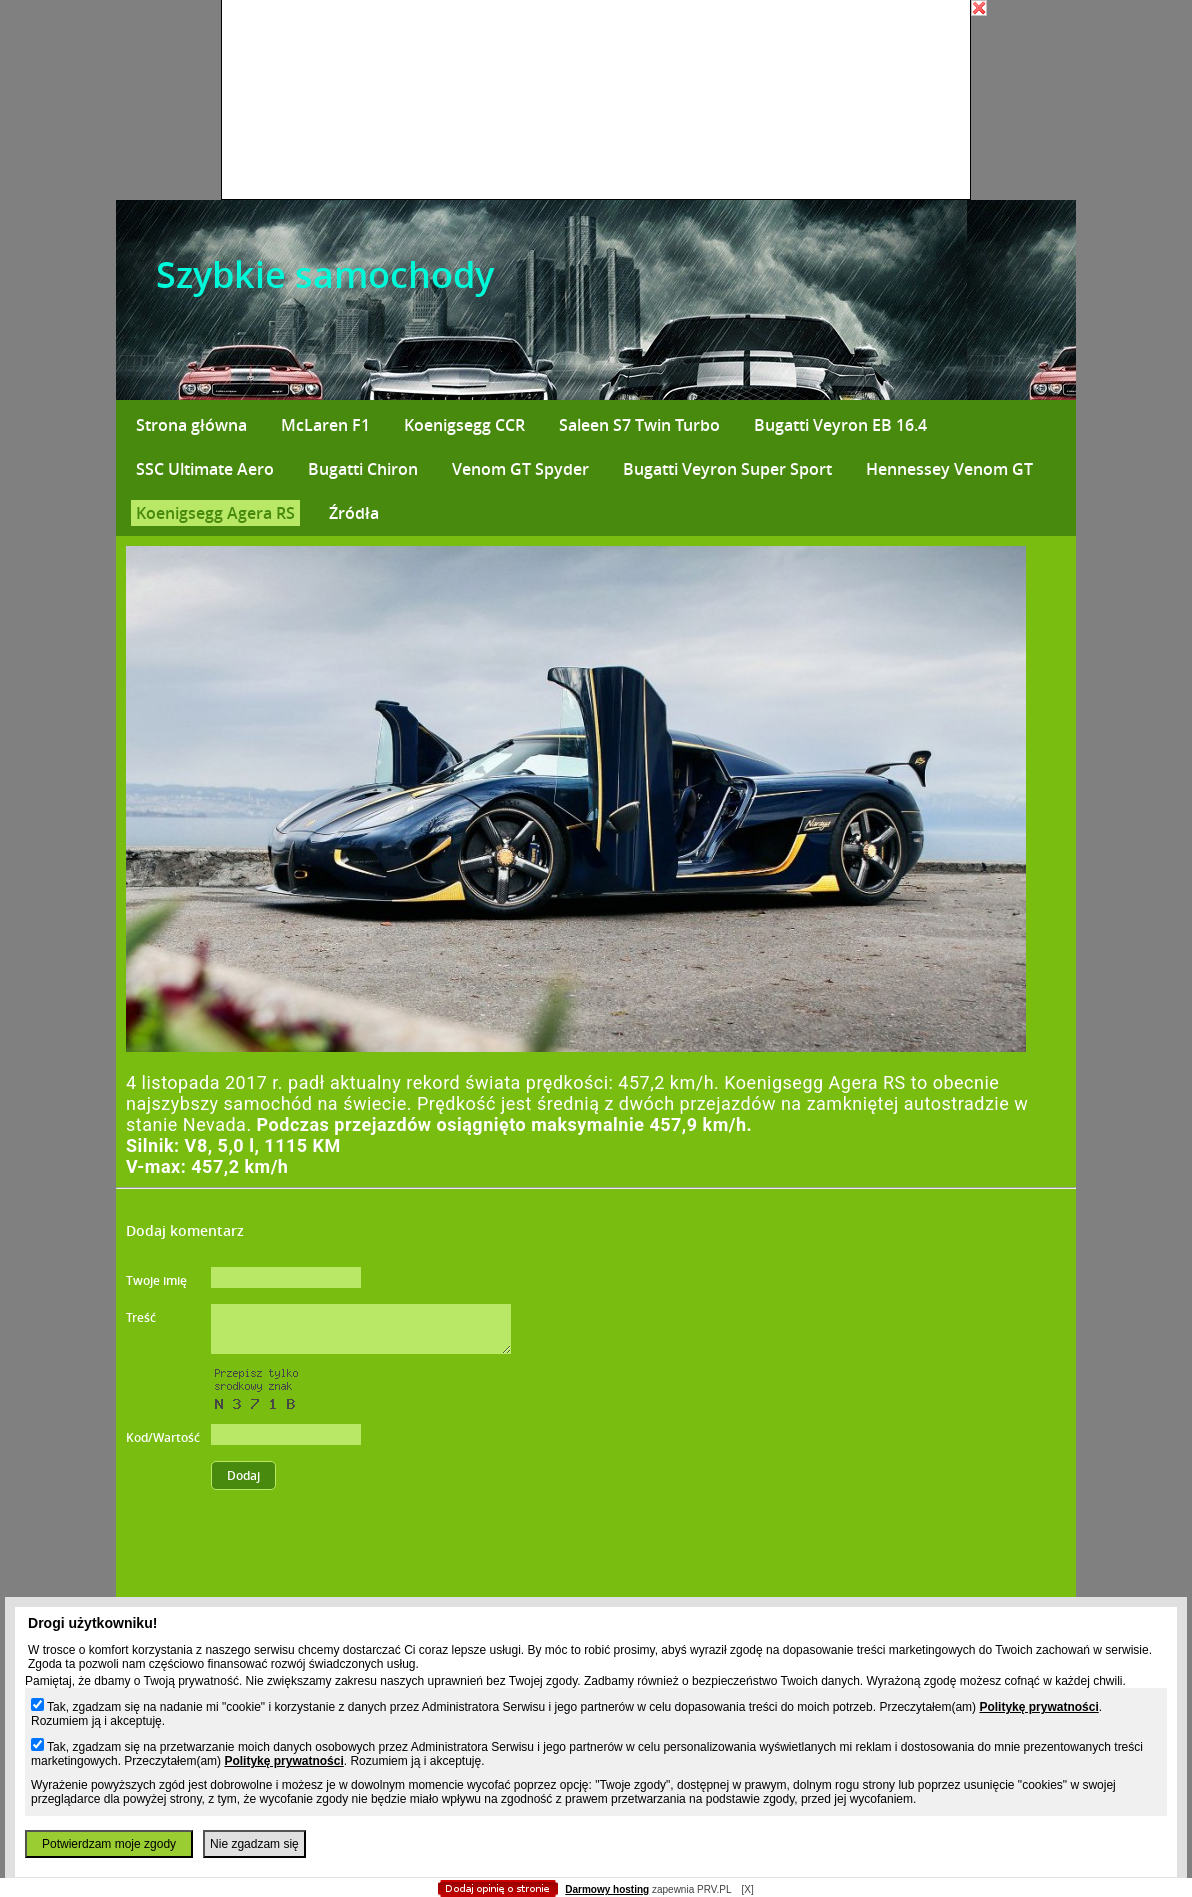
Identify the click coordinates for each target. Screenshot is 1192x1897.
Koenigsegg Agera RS (215, 513)
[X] (747, 1889)
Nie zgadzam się (254, 1844)
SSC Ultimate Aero (205, 469)
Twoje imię (156, 1280)
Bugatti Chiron (363, 469)
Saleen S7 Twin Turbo (639, 425)
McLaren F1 (325, 425)
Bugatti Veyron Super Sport (727, 469)
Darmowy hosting (607, 1889)
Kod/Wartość (163, 1437)
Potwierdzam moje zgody (109, 1844)
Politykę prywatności (1038, 1707)
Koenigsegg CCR (464, 425)
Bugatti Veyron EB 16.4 (840, 425)
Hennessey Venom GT (949, 469)
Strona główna (191, 425)
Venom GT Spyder (520, 469)
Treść (141, 1317)
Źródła (354, 513)
